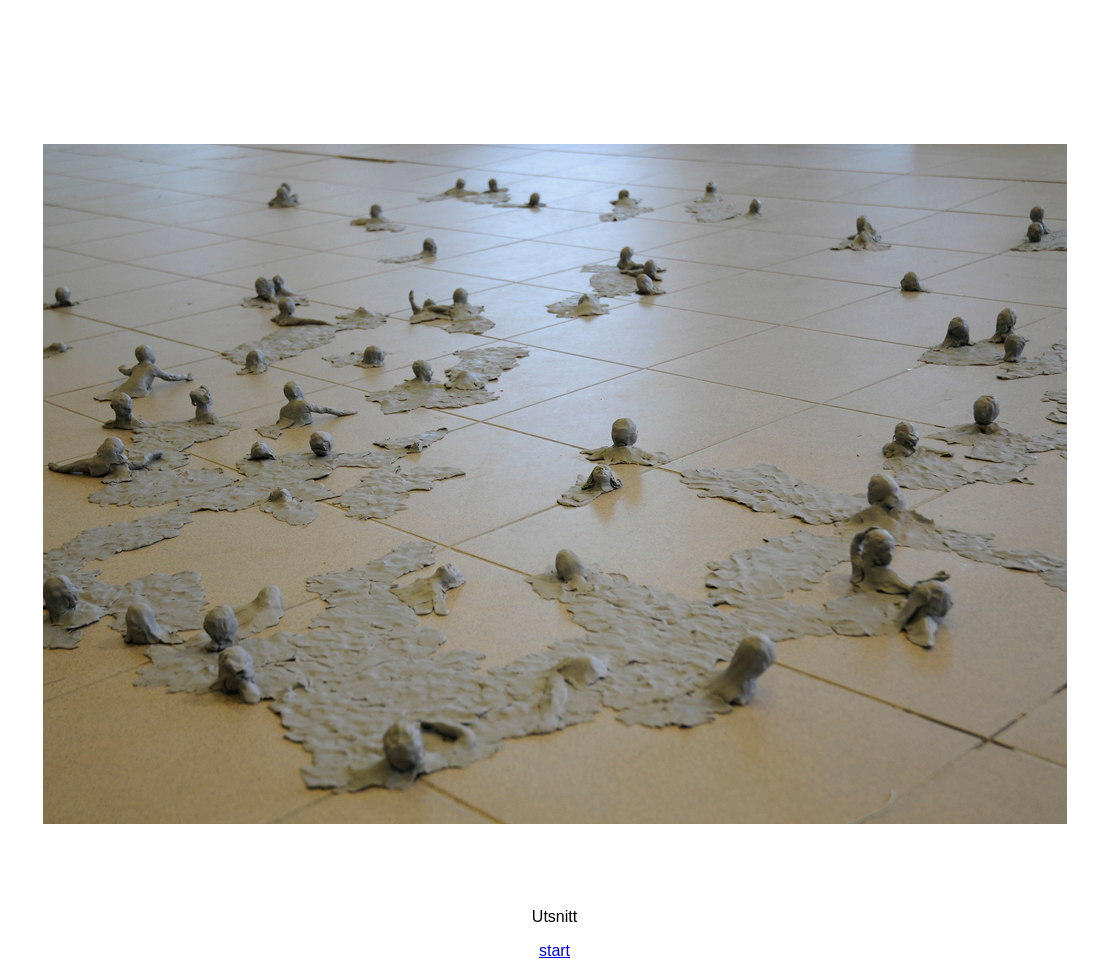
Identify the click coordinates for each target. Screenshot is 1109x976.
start (554, 950)
